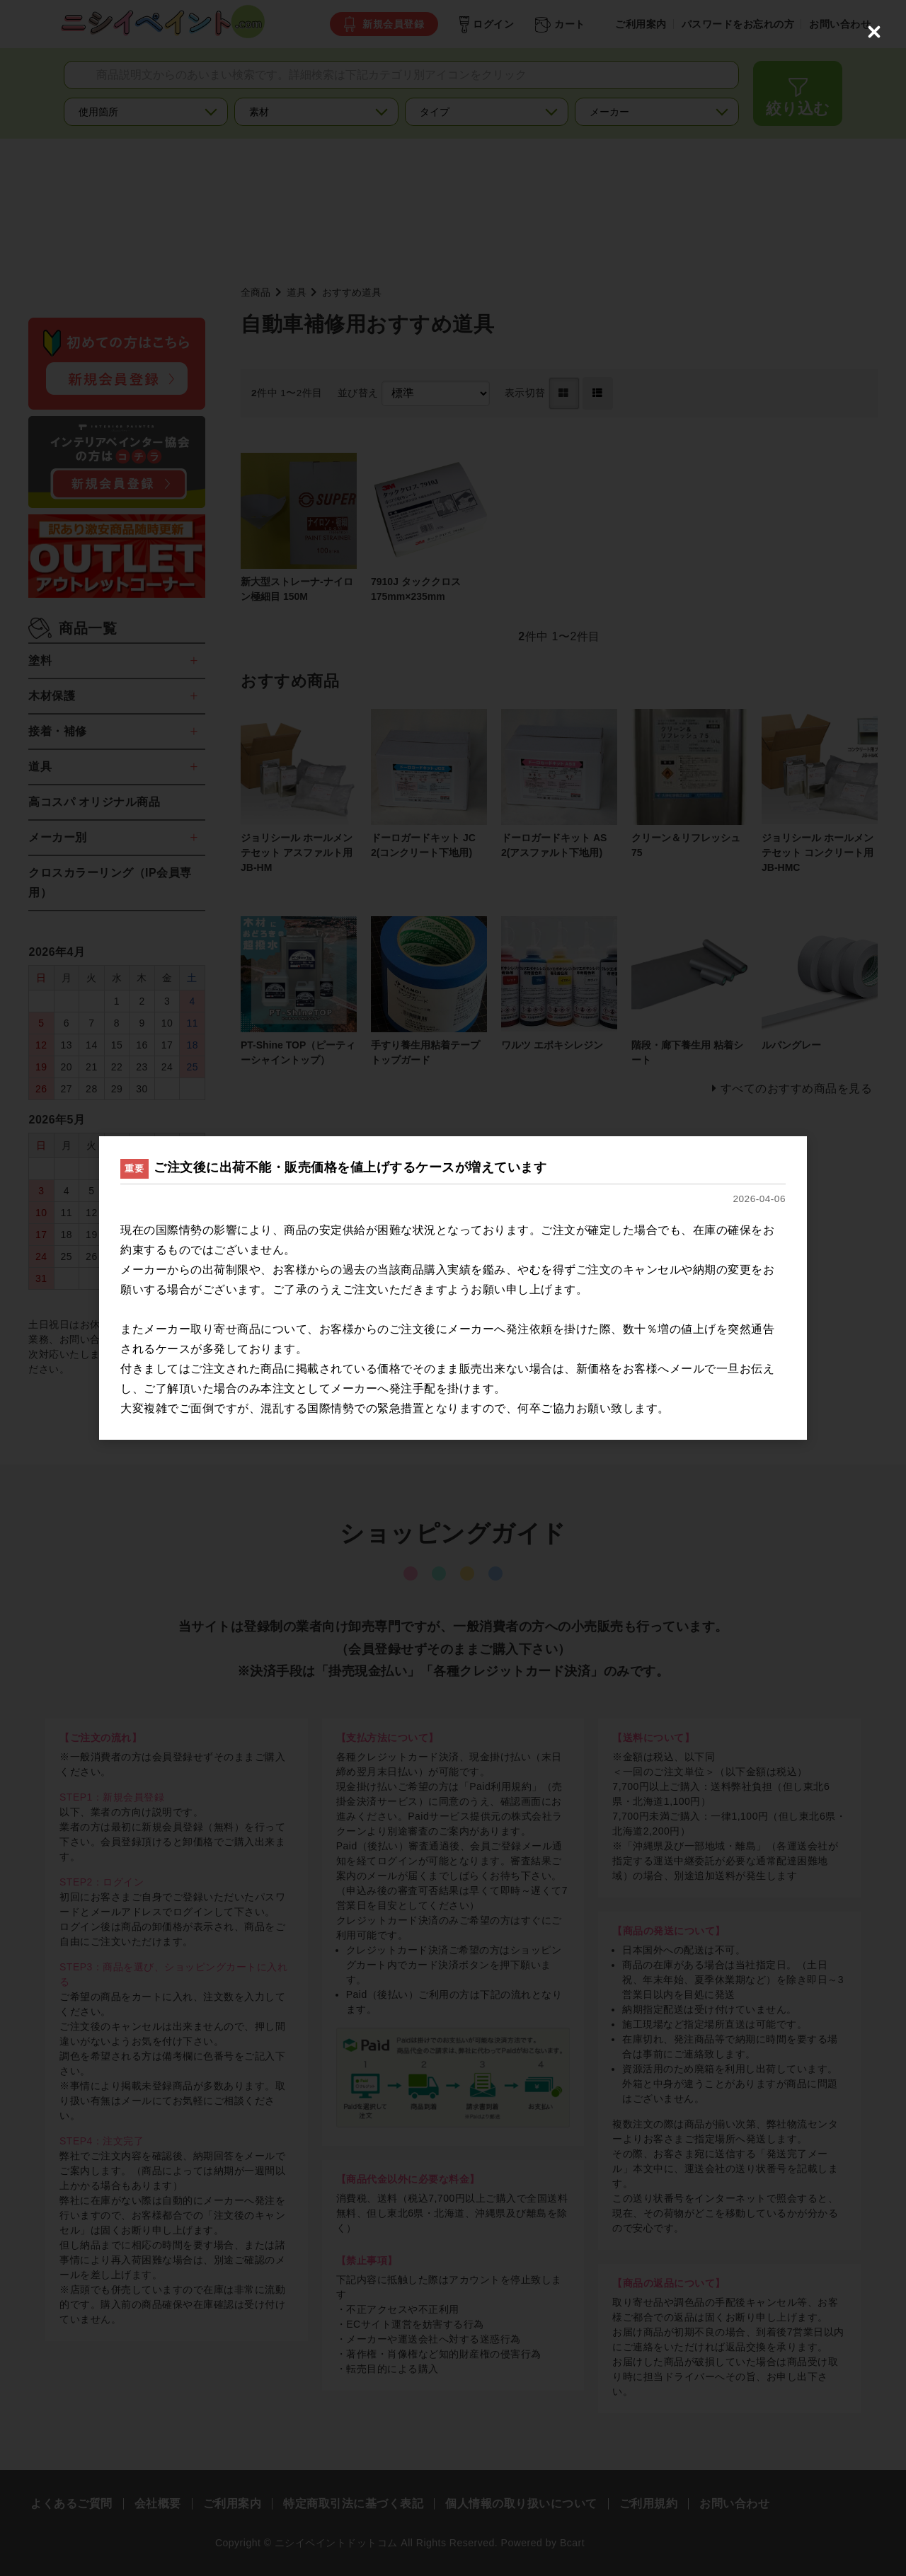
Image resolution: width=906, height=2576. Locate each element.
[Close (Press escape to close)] (874, 32)
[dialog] (453, 1287)
